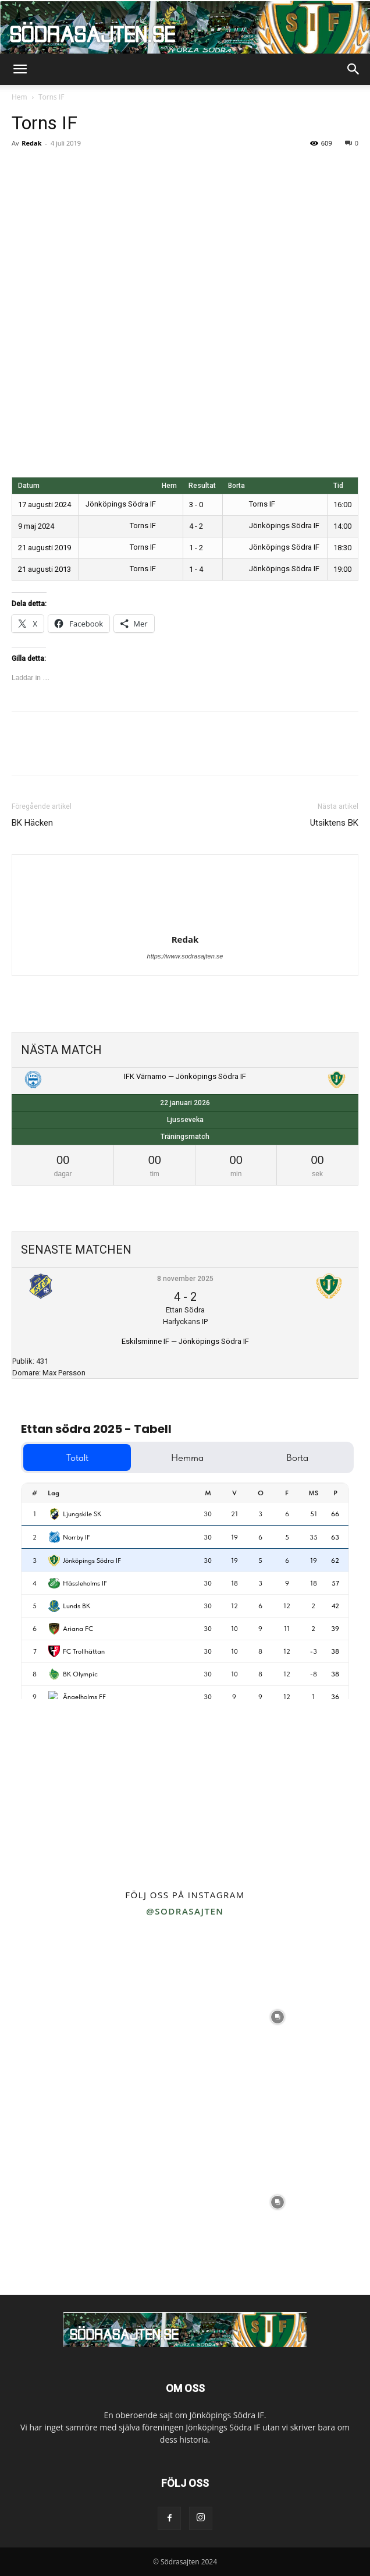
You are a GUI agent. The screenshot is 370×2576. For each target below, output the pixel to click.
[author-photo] (185, 923)
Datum (29, 486)
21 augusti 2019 (44, 547)
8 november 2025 (185, 1279)
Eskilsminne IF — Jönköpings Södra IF (185, 1341)
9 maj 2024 (36, 526)
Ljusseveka (185, 1120)
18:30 (342, 547)
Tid (338, 486)
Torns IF (252, 504)
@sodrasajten (184, 1911)
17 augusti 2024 (44, 504)
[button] (19, 69)
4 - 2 (196, 526)
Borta (236, 486)
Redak (31, 143)
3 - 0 (196, 504)
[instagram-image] (92, 2017)
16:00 (342, 504)
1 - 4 (196, 569)
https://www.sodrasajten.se (185, 956)
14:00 (342, 526)
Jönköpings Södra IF (129, 504)
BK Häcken (32, 823)
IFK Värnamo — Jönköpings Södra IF (185, 1076)
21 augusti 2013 (44, 569)
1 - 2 (196, 547)
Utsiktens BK (334, 823)
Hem (19, 97)
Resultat (202, 486)
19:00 (342, 569)
